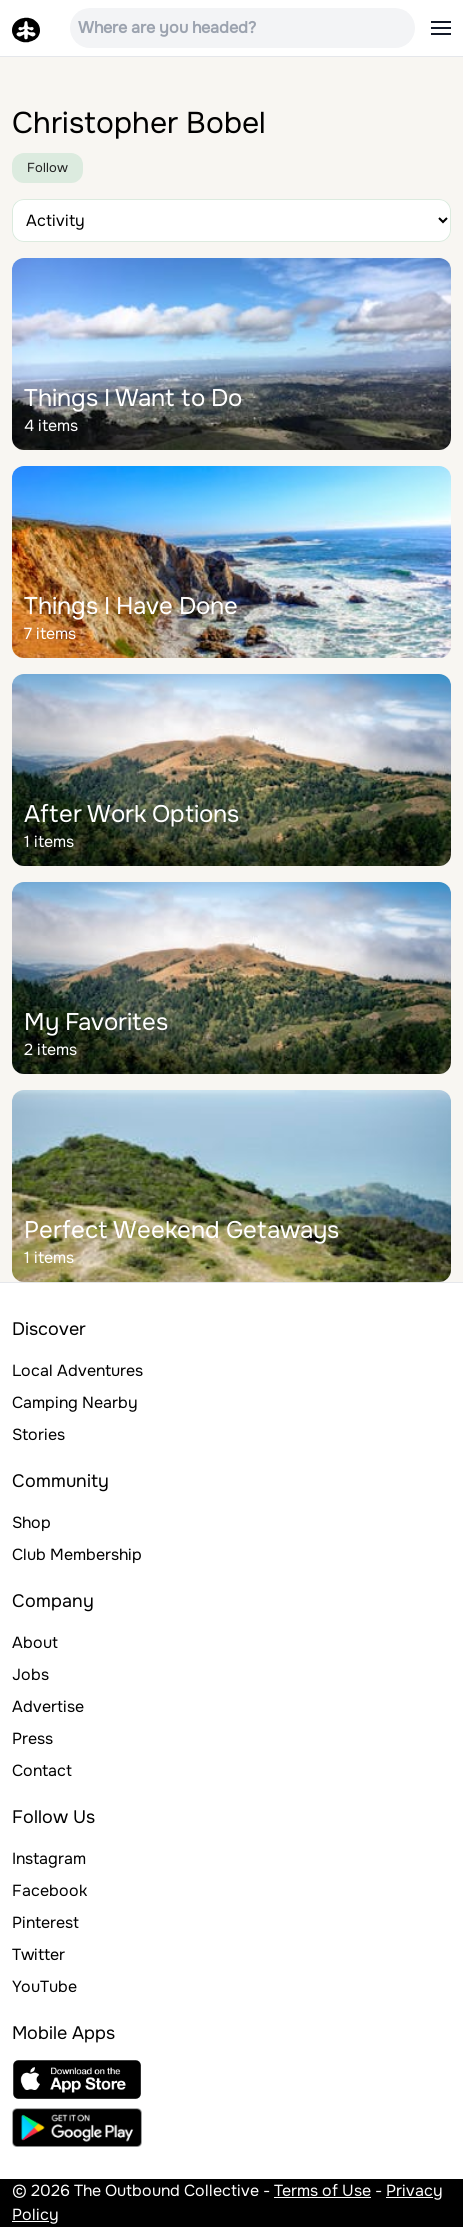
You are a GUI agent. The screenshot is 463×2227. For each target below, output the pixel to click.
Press (32, 1738)
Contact (42, 1770)
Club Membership (77, 1554)
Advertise (48, 1706)
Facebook (49, 1890)
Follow (47, 167)
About (35, 1642)
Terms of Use (322, 2190)
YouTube (44, 1986)
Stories (38, 1434)
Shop (31, 1522)
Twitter (38, 1954)
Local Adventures (77, 1370)
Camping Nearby (75, 1402)
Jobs (30, 1674)
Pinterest (45, 1922)
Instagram (49, 1858)
